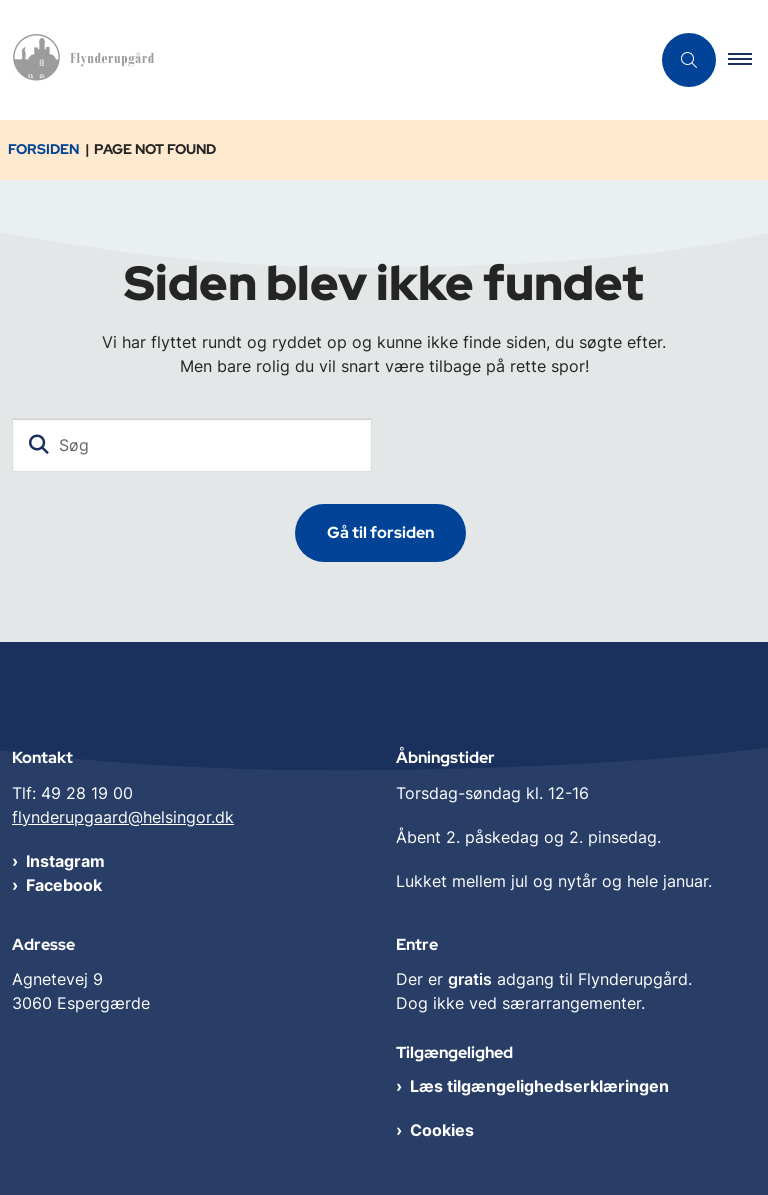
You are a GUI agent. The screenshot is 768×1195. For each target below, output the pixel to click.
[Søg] (192, 445)
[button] (748, 60)
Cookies (442, 1130)
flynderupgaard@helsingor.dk (123, 817)
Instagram (65, 861)
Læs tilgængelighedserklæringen (539, 1086)
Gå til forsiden (380, 532)
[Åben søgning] (689, 60)
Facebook (64, 885)
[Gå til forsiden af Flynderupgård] (81, 60)
